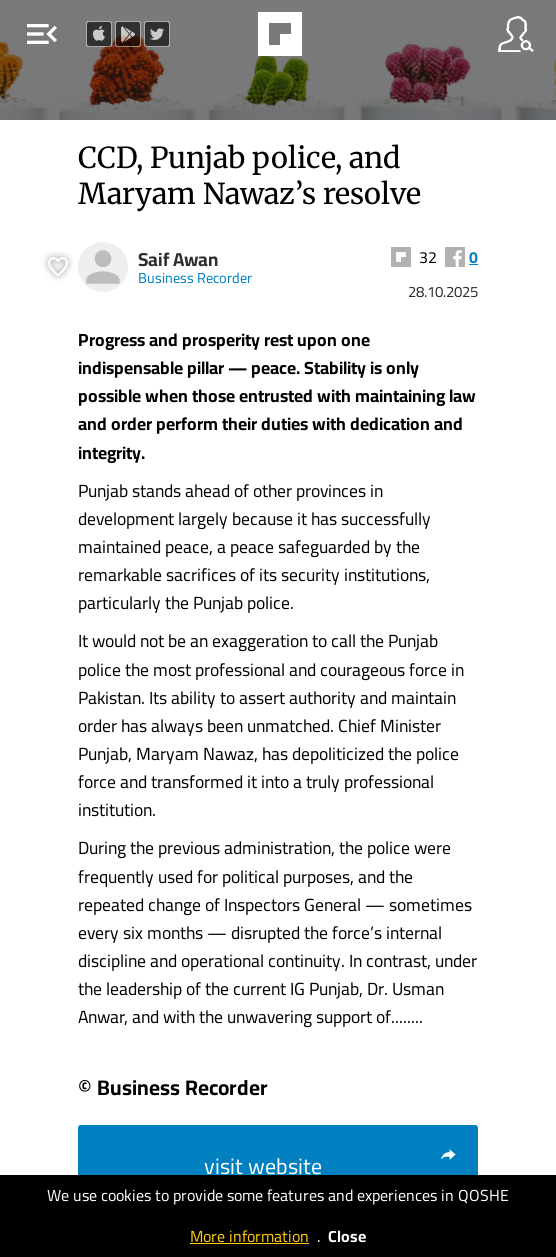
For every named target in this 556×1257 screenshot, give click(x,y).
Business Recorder (195, 277)
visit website (331, 1166)
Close (347, 1236)
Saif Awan (178, 259)
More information (249, 1236)
